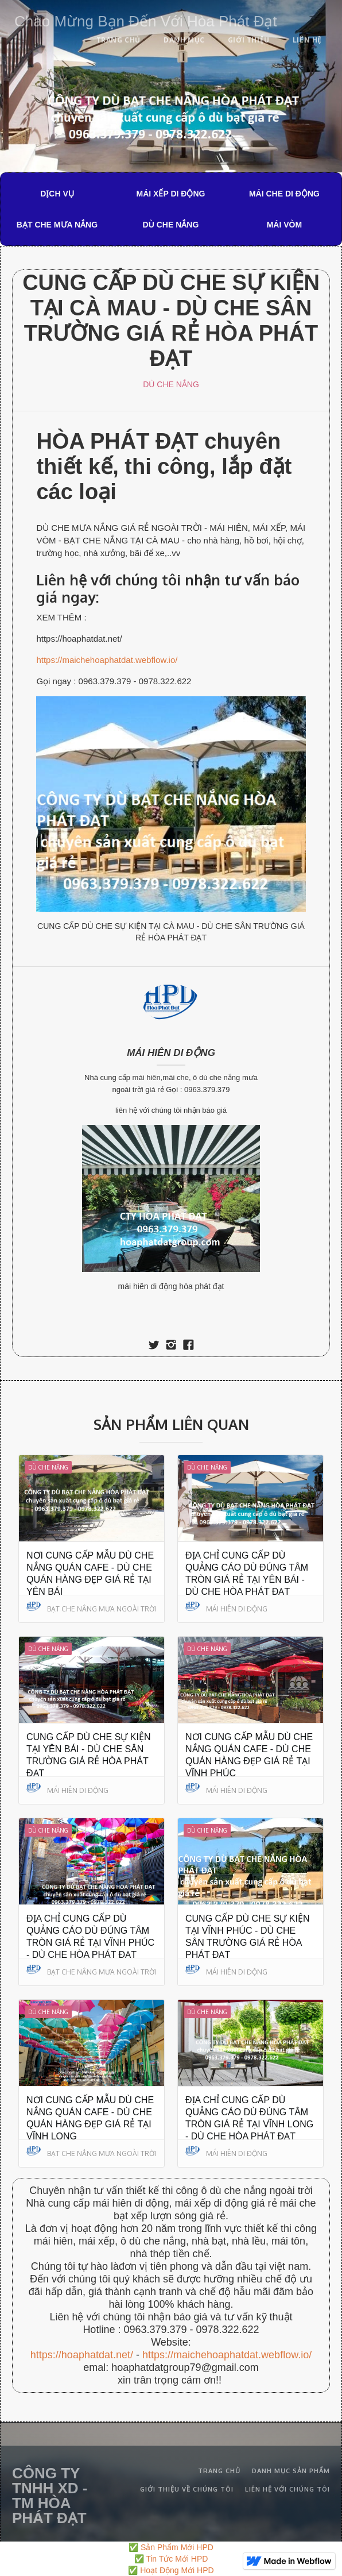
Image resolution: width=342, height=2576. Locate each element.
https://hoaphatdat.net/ (81, 2355)
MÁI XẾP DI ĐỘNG (171, 193)
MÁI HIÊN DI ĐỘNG (171, 1052)
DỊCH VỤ (57, 193)
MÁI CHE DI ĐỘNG (284, 193)
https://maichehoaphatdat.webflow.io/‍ (227, 2355)
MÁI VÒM (284, 224)
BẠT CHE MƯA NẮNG (57, 224)
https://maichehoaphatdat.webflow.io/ (106, 660)
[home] (143, 19)
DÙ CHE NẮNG (171, 224)
